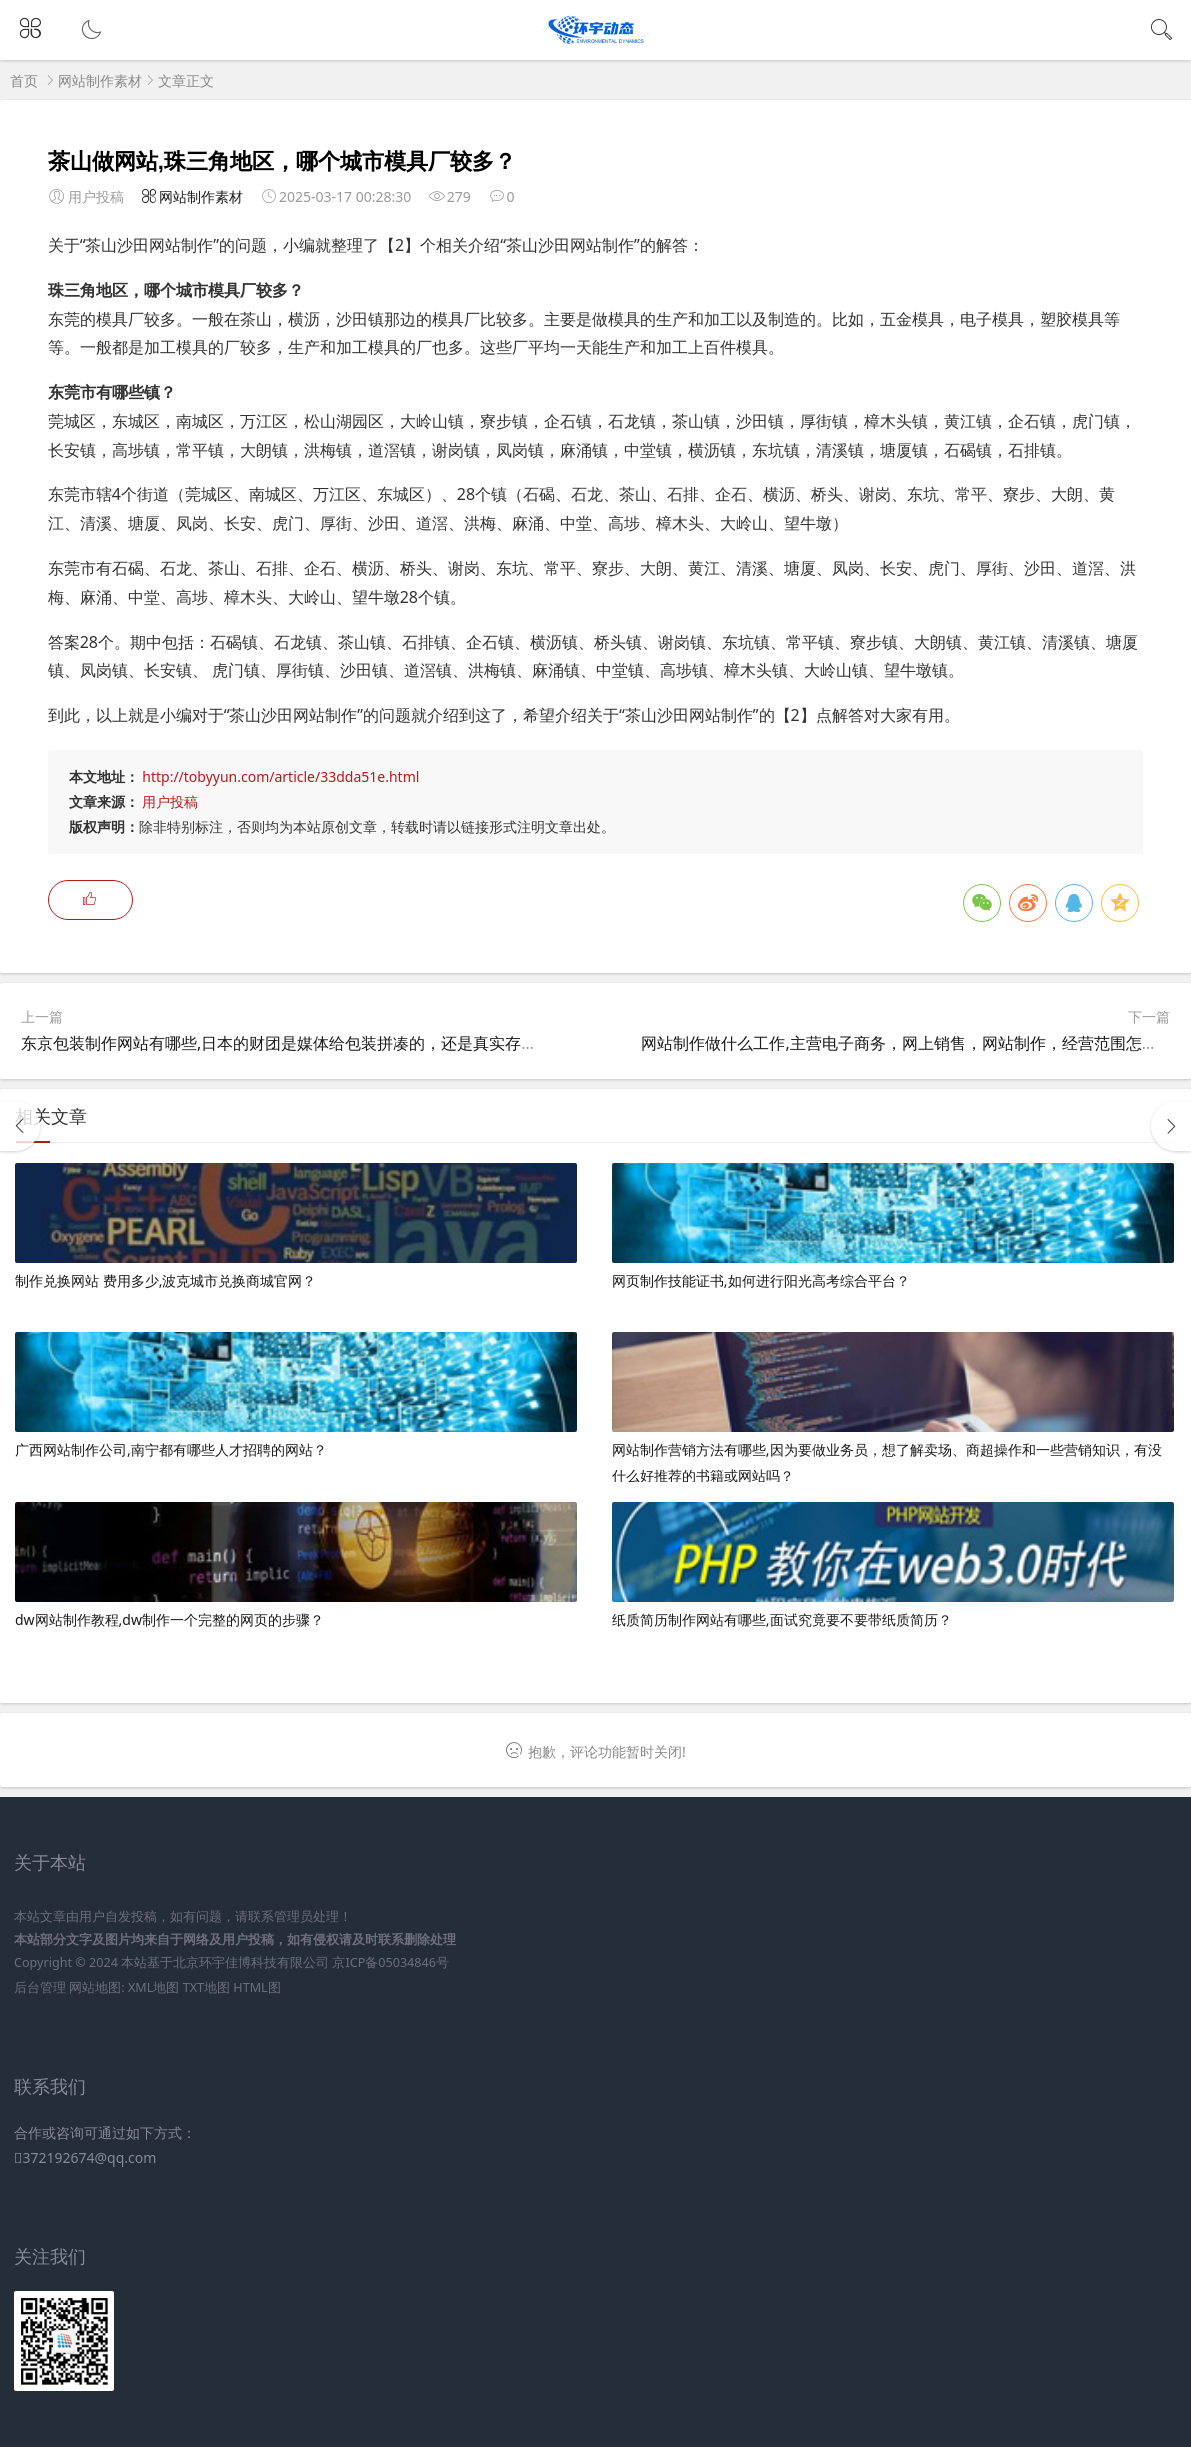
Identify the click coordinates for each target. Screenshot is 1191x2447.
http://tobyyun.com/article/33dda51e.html (280, 776)
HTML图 (256, 1987)
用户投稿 (170, 801)
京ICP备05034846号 (390, 1962)
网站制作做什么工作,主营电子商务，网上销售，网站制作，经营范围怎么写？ (915, 1043)
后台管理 (40, 1987)
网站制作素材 (100, 80)
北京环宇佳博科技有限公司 (251, 1962)
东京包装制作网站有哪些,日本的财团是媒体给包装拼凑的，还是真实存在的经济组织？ (327, 1043)
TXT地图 (206, 1987)
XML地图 (153, 1987)
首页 (24, 80)
